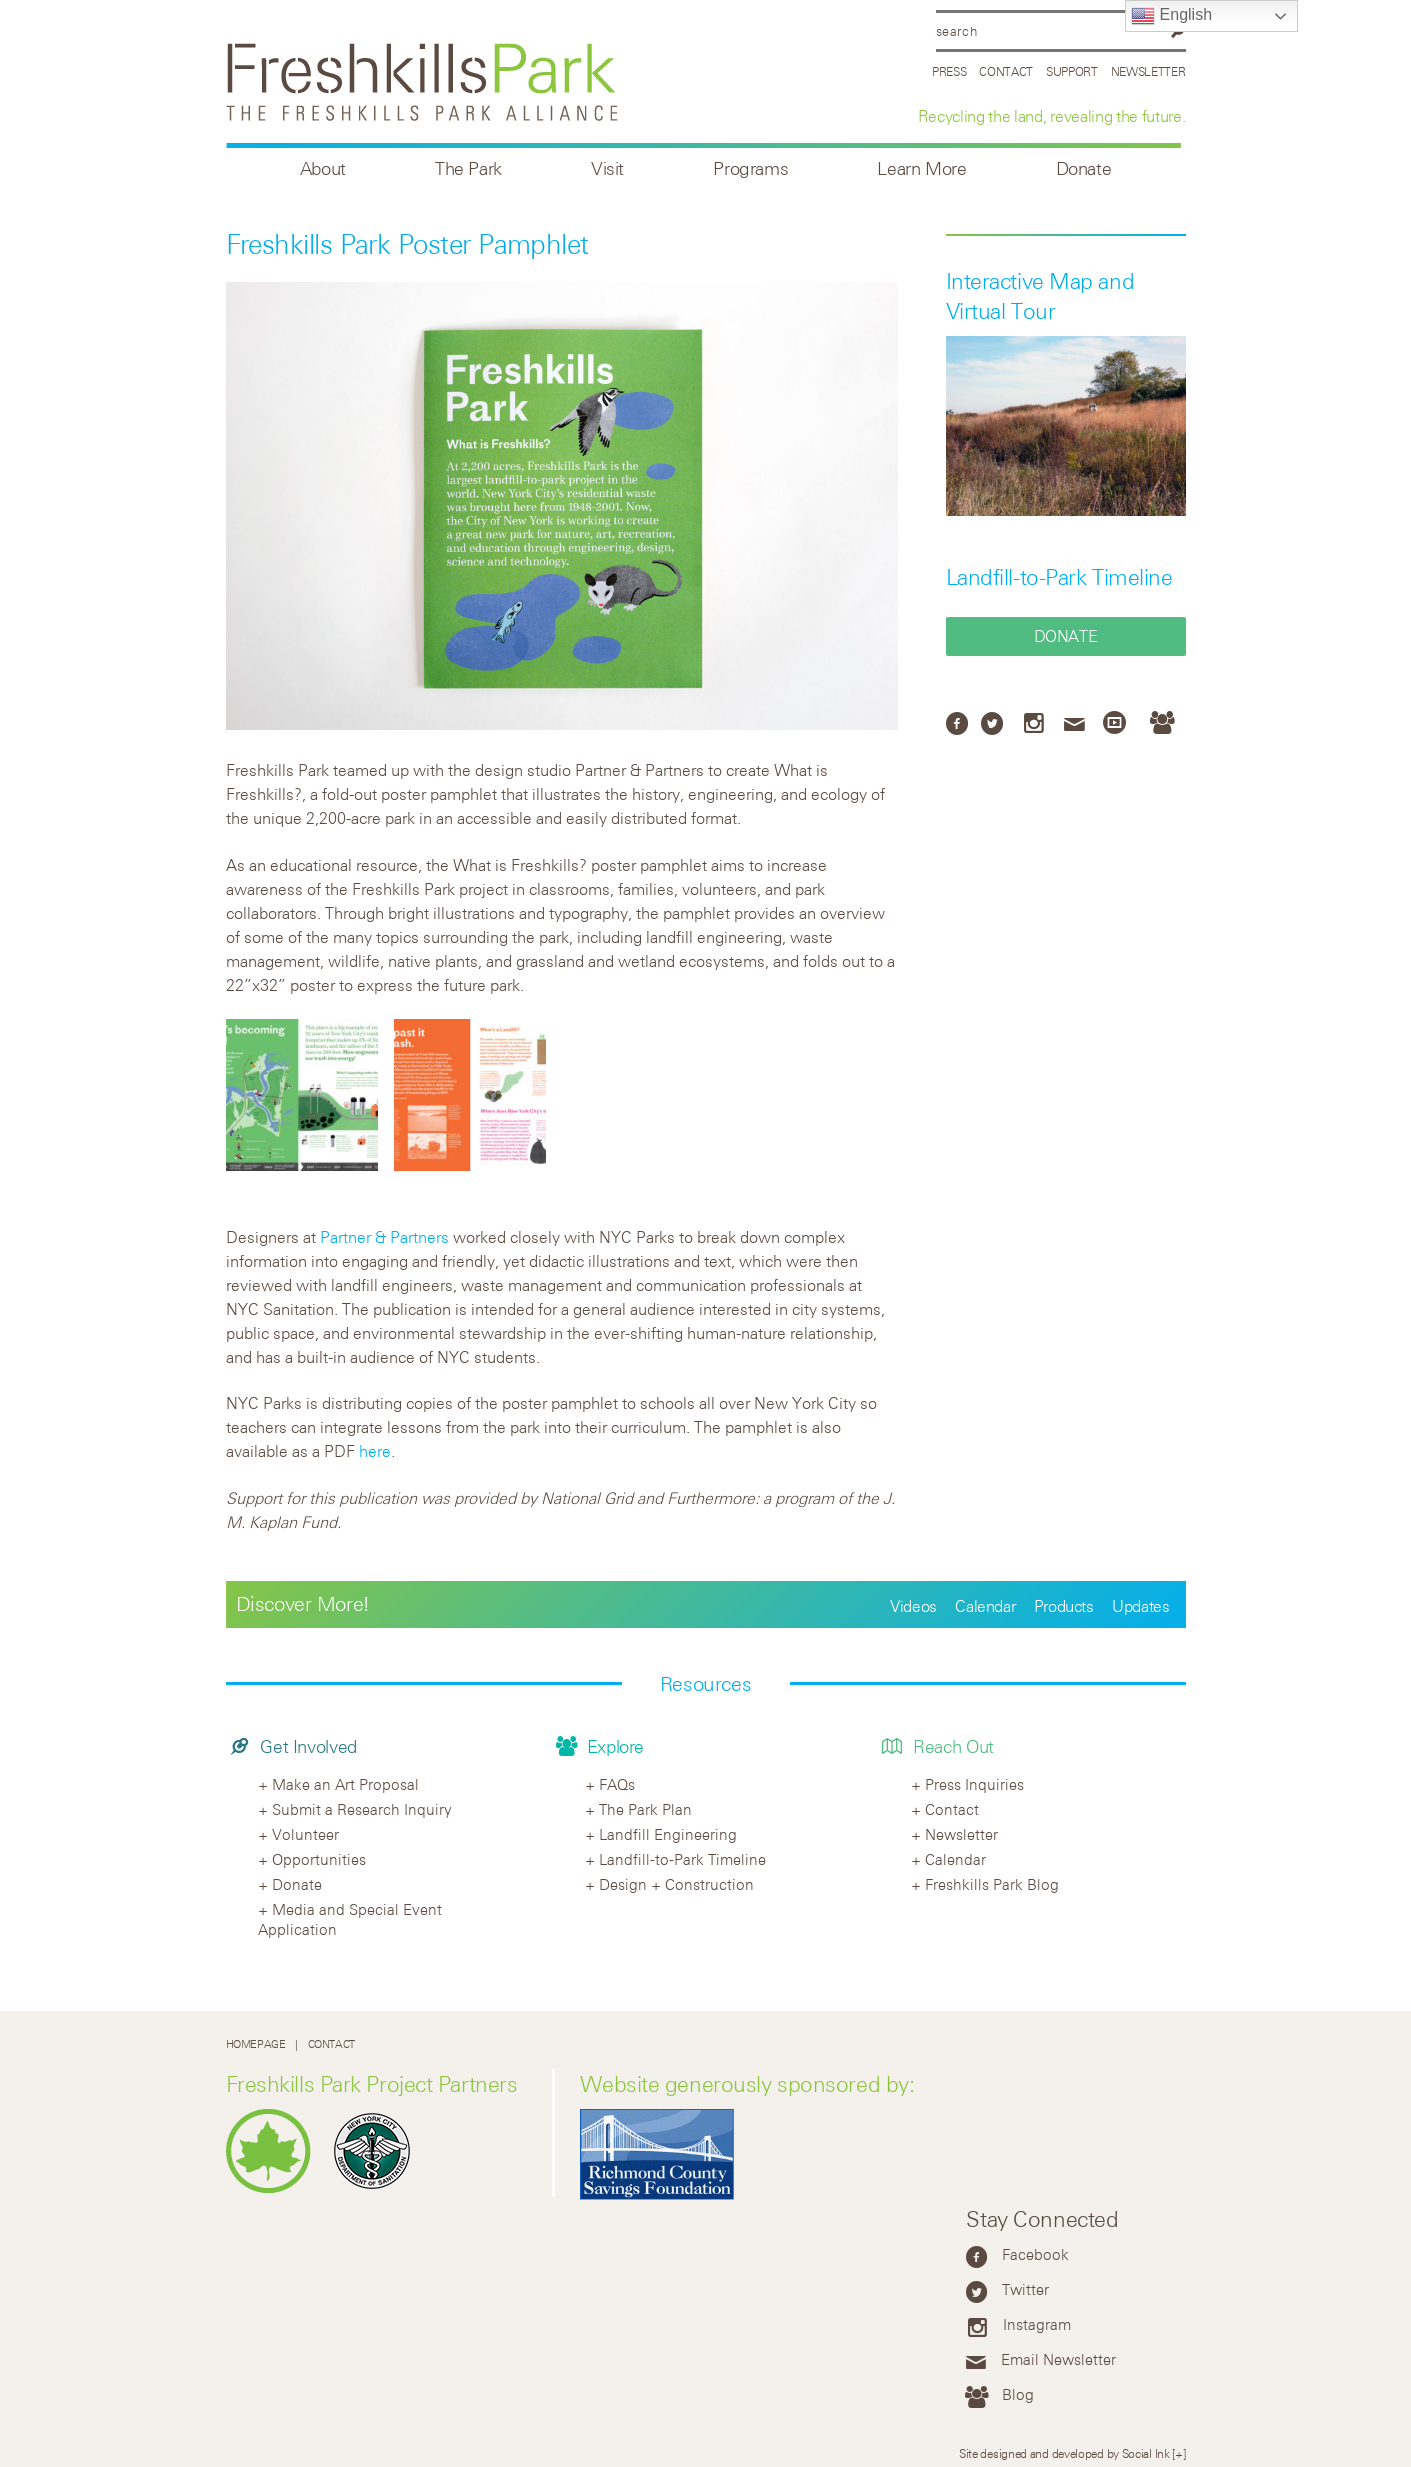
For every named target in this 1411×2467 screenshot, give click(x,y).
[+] (1178, 2453)
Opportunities (319, 1859)
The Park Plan (645, 1809)
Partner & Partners (384, 1237)
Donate (1084, 168)
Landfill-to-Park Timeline (1059, 577)
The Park (468, 168)
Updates (1140, 1606)
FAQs (617, 1784)
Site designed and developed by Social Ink (1064, 2453)
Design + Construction (676, 1884)
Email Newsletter (1058, 2359)
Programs (750, 168)
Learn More (921, 168)
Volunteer (305, 1834)
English (1171, 16)
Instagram (1037, 2324)
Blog (1018, 2394)
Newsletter (1148, 71)
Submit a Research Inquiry (362, 1809)
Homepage (256, 2044)
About (323, 168)
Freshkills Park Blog (992, 1884)
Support (1072, 71)
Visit (607, 168)
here (375, 1451)
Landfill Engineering (668, 1834)
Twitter (1025, 2289)
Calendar (985, 1606)
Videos (913, 1606)
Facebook (1035, 2254)
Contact (1006, 71)
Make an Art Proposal (345, 1784)
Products (1064, 1606)
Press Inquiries (974, 1784)
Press (949, 71)
